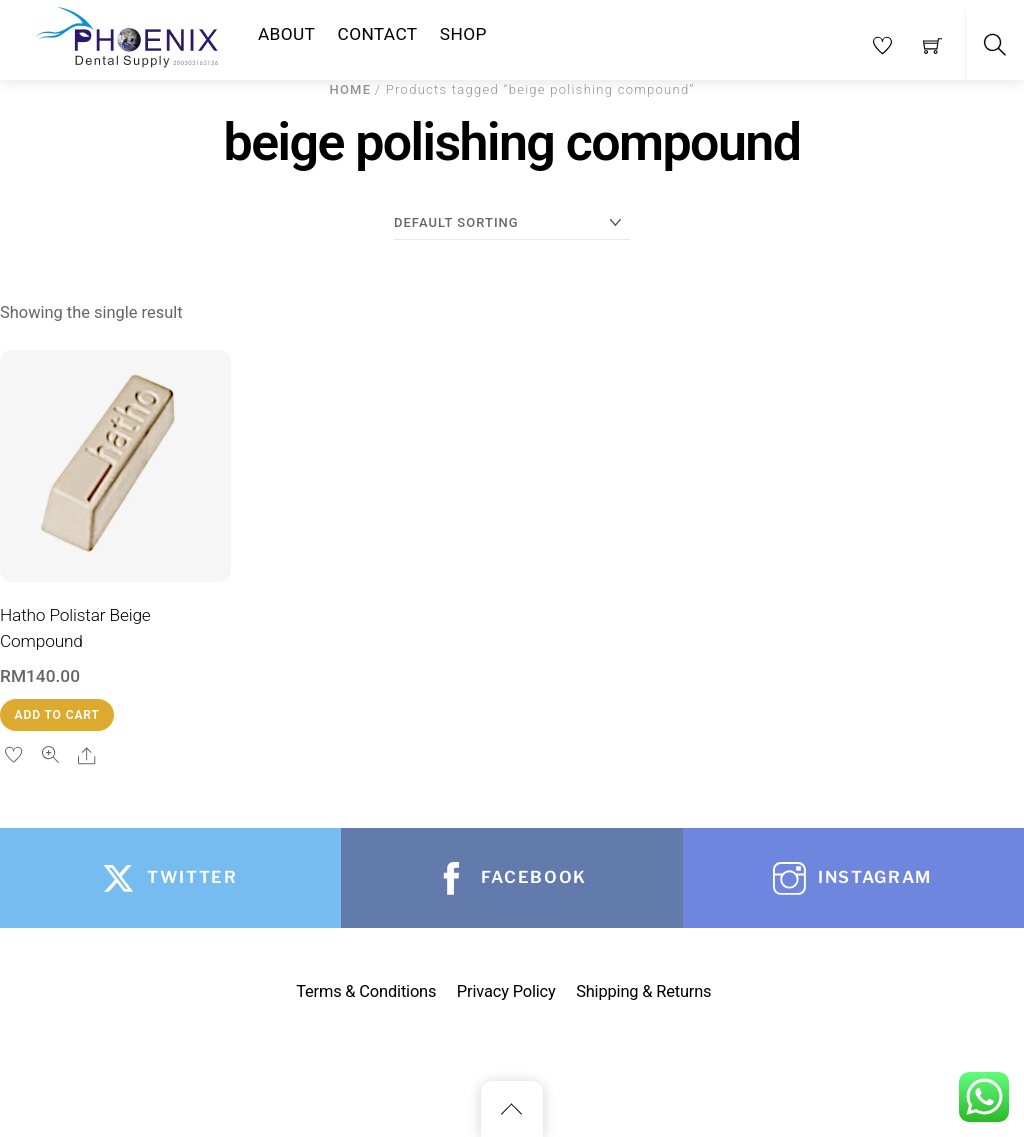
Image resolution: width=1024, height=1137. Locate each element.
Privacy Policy (506, 991)
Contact (378, 34)
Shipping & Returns (643, 991)
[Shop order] (512, 223)
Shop (463, 34)
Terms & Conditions (366, 991)
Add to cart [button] (57, 715)
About (286, 34)
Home (350, 89)
